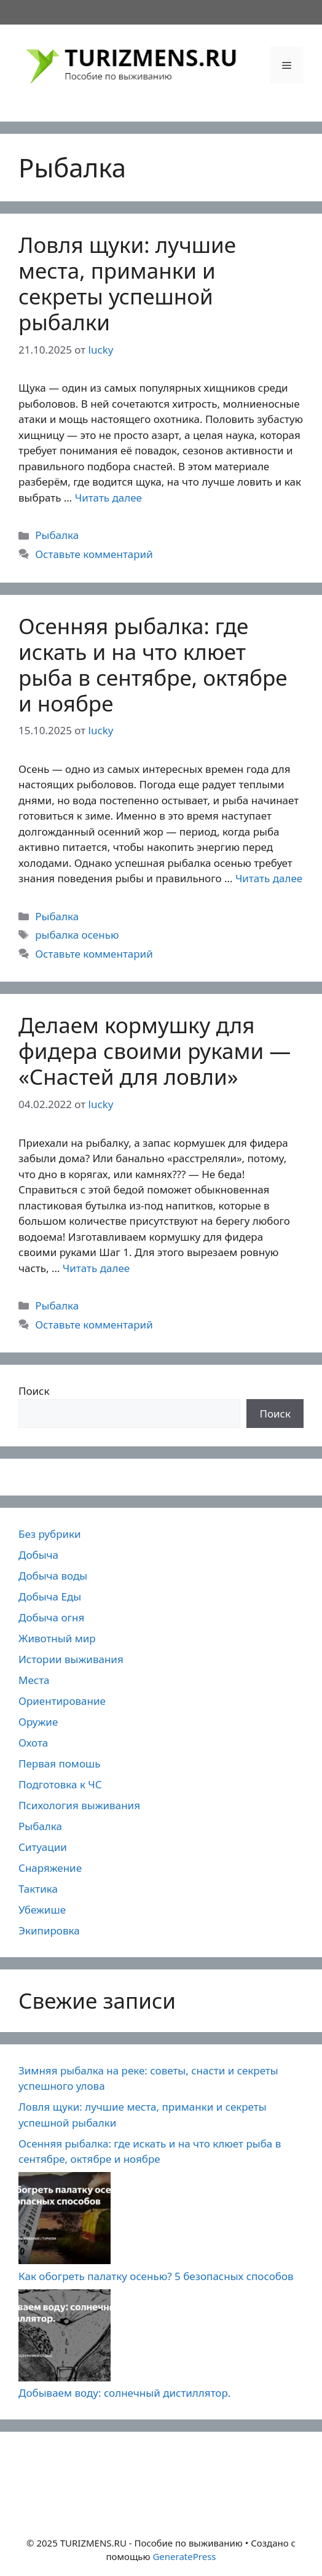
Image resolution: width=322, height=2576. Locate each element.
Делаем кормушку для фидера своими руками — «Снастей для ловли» (154, 1051)
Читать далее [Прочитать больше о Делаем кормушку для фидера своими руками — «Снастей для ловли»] (96, 1268)
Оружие (38, 1722)
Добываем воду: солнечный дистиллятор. (124, 2393)
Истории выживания (71, 1659)
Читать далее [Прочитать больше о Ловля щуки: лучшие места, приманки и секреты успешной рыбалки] (108, 498)
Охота (33, 1743)
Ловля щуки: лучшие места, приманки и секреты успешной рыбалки (127, 283)
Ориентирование (62, 1701)
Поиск (34, 1391)
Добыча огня (51, 1617)
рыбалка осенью (77, 935)
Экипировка (49, 1930)
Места (34, 1680)
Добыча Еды (49, 1596)
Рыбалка (57, 535)
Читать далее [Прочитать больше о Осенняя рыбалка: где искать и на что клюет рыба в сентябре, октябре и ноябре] (268, 878)
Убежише (42, 1910)
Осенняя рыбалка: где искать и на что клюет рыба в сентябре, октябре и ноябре (153, 664)
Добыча (38, 1555)
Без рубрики (49, 1534)
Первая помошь (59, 1763)
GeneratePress (184, 2556)
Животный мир (57, 1638)
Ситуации (42, 1847)
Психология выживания (79, 1805)
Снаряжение (50, 1868)
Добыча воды (52, 1576)
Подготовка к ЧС (60, 1784)
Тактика (38, 1889)
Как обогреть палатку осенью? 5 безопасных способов (156, 2276)
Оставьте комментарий (94, 554)
